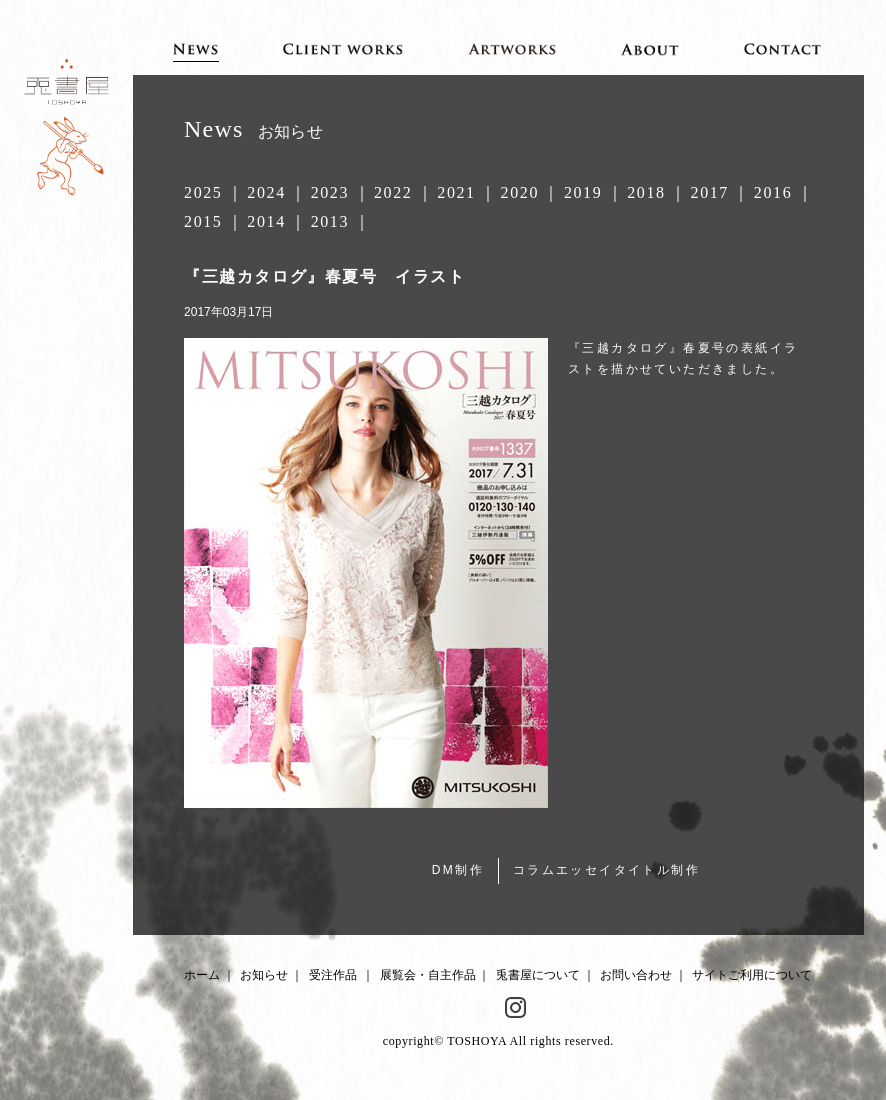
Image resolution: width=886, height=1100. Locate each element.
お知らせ (264, 975)
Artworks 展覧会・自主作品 (512, 48)
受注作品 (333, 975)
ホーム (202, 975)
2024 (266, 192)
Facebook (481, 1008)
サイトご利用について (752, 975)
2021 (456, 192)
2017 (710, 192)
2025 (203, 192)
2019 (583, 192)
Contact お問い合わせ (783, 48)
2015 (203, 221)
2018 (646, 192)
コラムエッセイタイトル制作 (606, 870)
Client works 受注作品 (343, 48)
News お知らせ (195, 48)
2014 (266, 221)
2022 (393, 192)
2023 (330, 192)
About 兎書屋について (650, 48)
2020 (520, 192)
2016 (773, 192)
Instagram (516, 1008)
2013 (330, 221)
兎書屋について (538, 975)
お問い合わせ (636, 975)
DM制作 (458, 870)
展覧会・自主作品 (428, 975)
